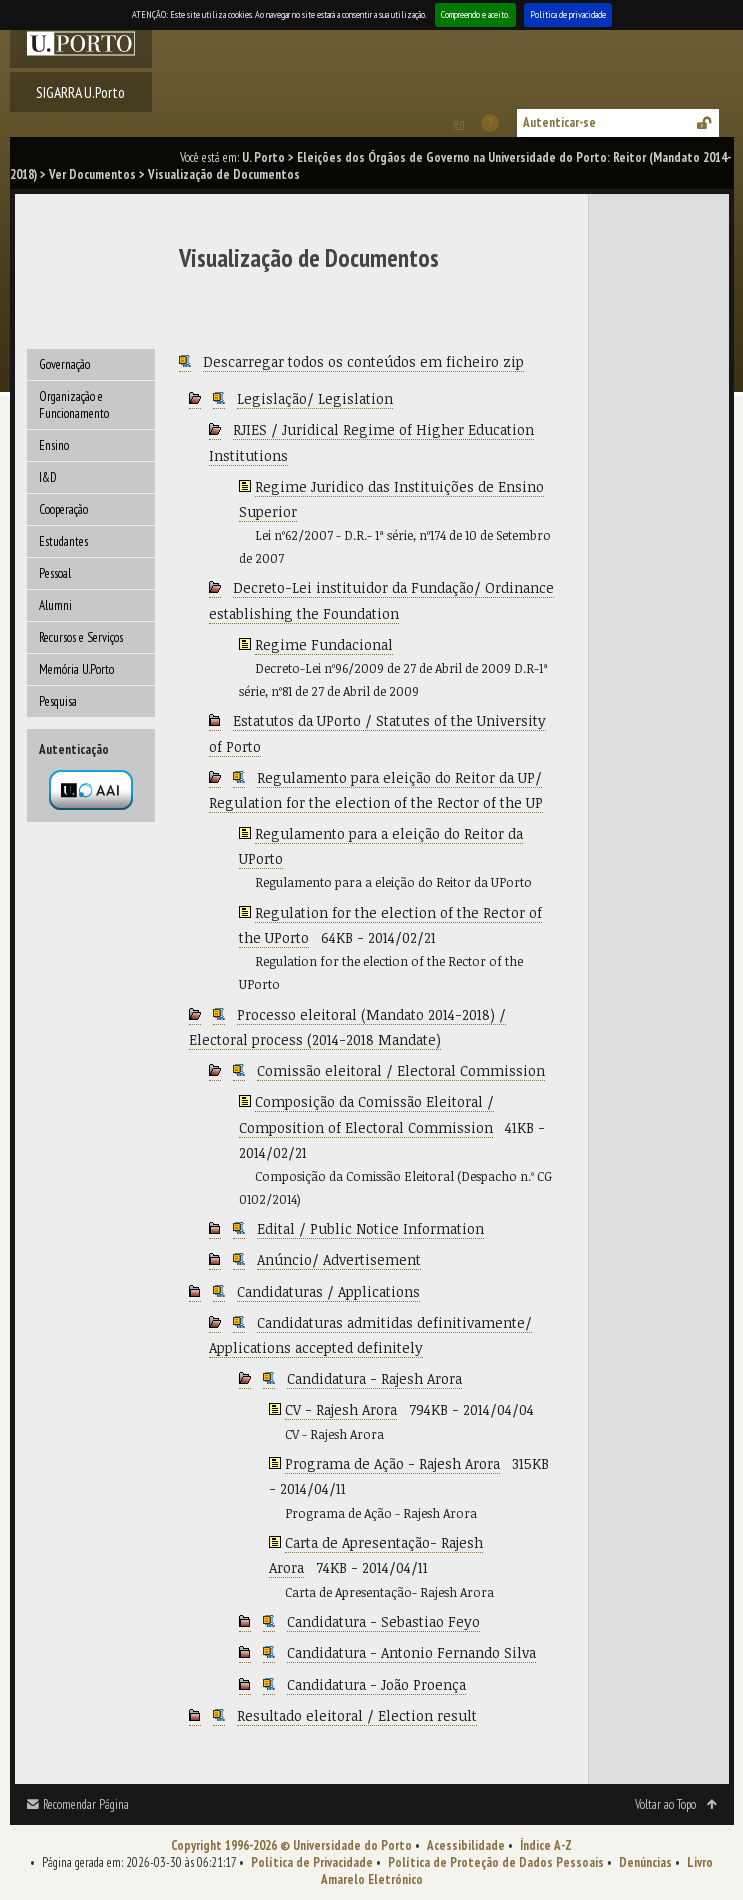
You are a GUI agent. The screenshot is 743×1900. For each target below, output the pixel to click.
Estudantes (63, 541)
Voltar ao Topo (665, 1804)
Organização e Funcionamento (74, 405)
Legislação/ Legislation (315, 398)
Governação (64, 364)
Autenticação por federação (91, 790)
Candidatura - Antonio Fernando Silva (411, 1652)
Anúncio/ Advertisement (339, 1259)
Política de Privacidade (312, 1862)
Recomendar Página (86, 1804)
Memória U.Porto (76, 669)
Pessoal (55, 573)
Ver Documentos (92, 174)
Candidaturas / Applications (328, 1291)
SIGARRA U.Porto (80, 92)
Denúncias (645, 1862)
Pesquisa (58, 701)
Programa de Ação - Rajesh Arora (392, 1463)
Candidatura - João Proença (376, 1684)
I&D (48, 477)
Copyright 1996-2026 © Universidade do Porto (291, 1845)
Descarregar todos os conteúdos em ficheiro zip (363, 361)
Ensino (54, 445)
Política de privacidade (568, 14)
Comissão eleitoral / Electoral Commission (401, 1070)
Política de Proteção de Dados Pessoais (496, 1862)
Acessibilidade (466, 1845)
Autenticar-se (559, 122)
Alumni (55, 605)
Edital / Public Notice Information (370, 1228)
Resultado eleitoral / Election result (357, 1715)
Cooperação (63, 509)
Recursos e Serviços (81, 637)
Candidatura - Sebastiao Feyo (383, 1621)
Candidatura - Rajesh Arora (374, 1378)
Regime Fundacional (324, 644)
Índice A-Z (546, 1845)
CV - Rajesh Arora (341, 1409)
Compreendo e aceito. (475, 14)
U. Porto (263, 157)
